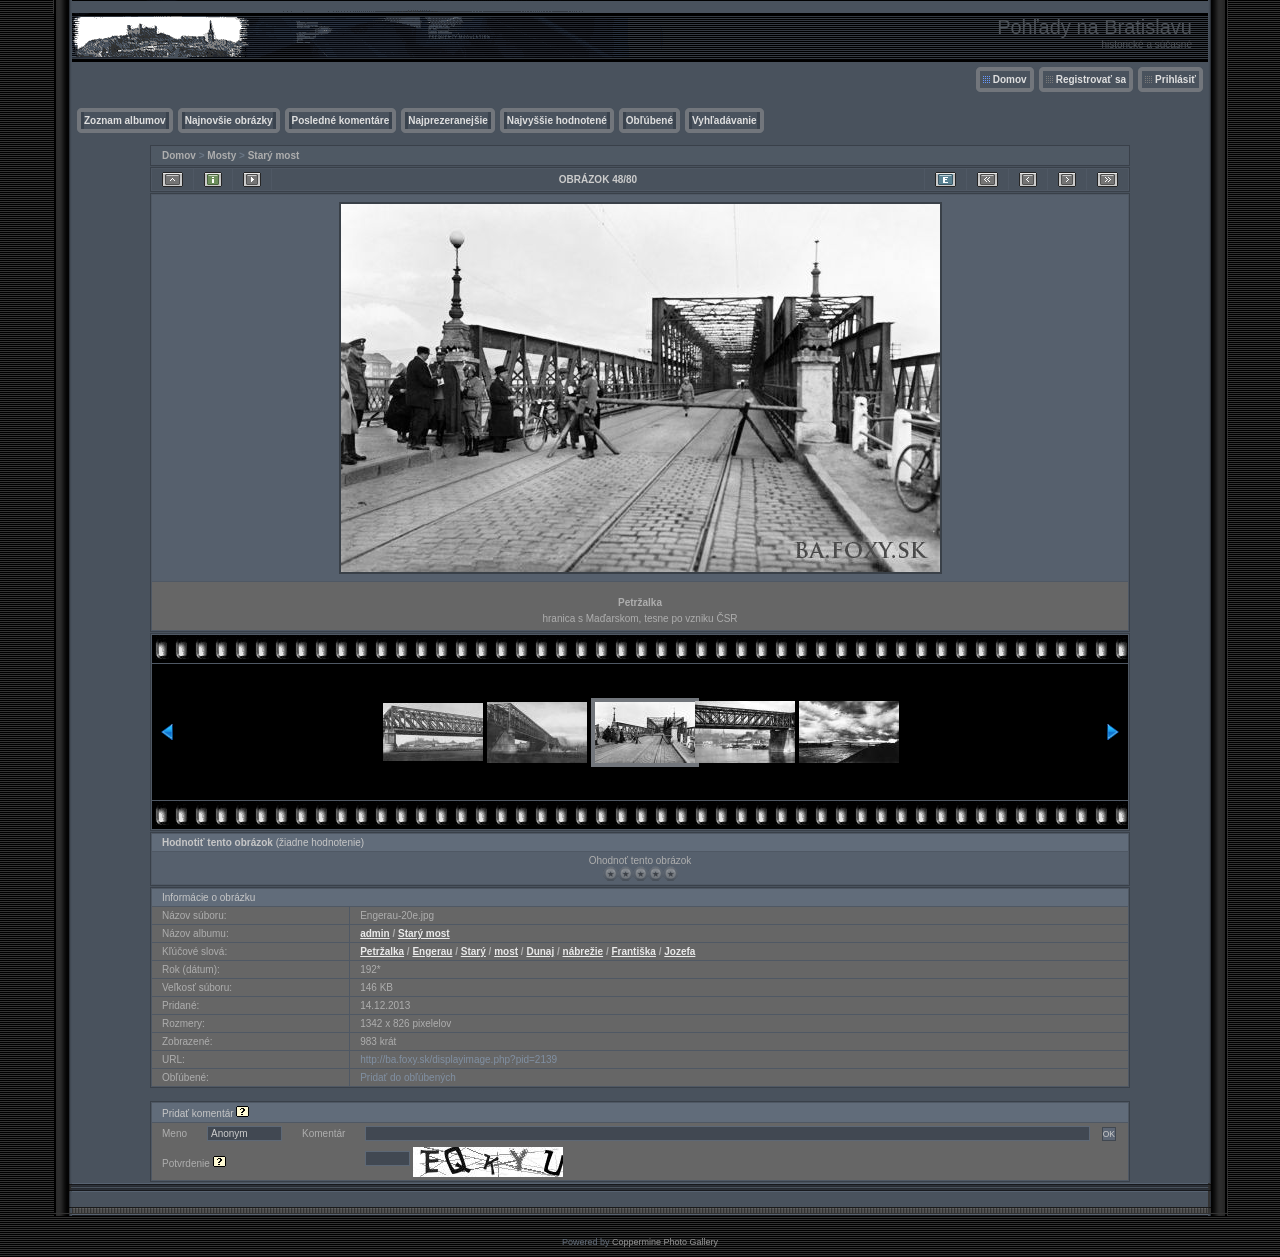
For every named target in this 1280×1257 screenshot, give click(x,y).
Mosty (221, 155)
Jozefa (679, 951)
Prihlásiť (1175, 79)
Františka (633, 951)
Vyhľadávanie (724, 120)
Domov (1010, 79)
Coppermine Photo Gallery (665, 1242)
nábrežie (583, 951)
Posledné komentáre (341, 120)
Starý (473, 951)
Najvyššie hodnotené (557, 120)
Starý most (274, 155)
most (506, 951)
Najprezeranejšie (448, 120)
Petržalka (382, 951)
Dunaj (540, 951)
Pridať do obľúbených (408, 1077)
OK (1109, 1134)
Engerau (432, 951)
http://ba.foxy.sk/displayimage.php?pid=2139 (458, 1059)
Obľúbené (649, 120)
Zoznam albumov (125, 120)
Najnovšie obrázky (229, 120)
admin (374, 933)
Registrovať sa (1091, 79)
